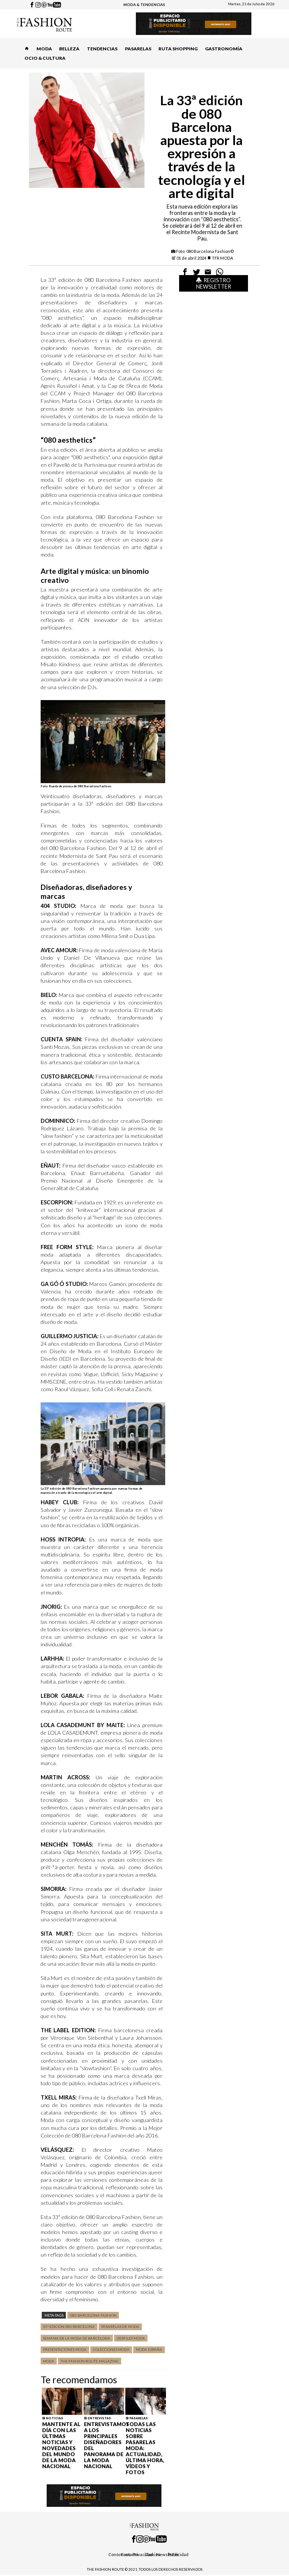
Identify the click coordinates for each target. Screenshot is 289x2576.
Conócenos (119, 2554)
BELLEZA (69, 48)
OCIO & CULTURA (44, 58)
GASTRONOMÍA (223, 48)
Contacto (129, 2554)
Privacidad (142, 2554)
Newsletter (167, 2554)
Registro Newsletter (213, 283)
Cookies (152, 2554)
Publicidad (178, 2554)
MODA (44, 48)
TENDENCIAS (102, 48)
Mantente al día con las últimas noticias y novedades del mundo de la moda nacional (61, 2445)
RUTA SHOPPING (178, 48)
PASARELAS (138, 48)
